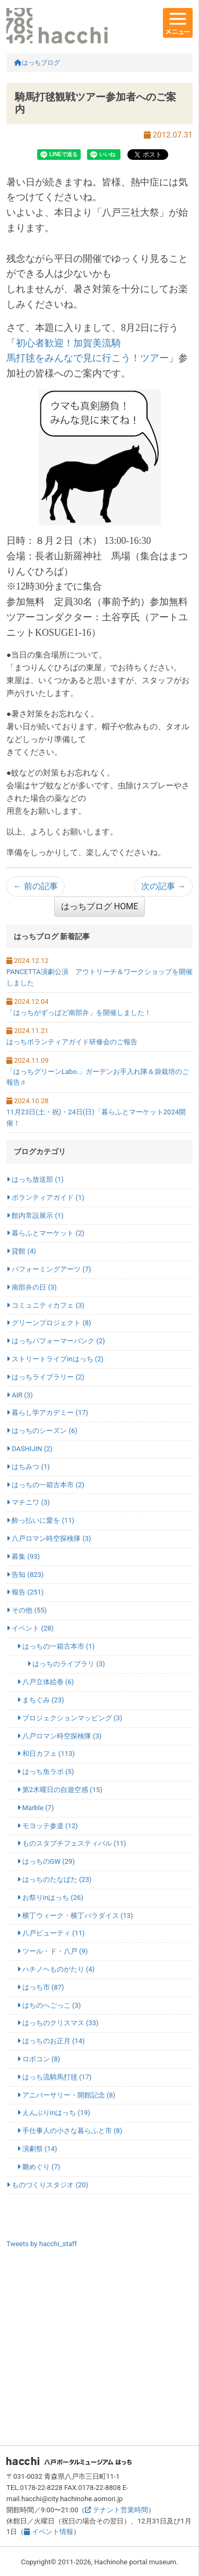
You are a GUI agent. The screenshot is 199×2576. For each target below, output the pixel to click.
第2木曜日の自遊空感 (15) (59, 1790)
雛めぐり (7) (38, 2167)
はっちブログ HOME (99, 906)
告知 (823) (25, 1575)
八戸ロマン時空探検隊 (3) (48, 1538)
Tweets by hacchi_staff (41, 2244)
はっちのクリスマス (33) (58, 2023)
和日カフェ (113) (46, 1754)
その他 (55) (26, 1610)
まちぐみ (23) (40, 1700)
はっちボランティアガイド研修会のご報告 (71, 1042)
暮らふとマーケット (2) (45, 1233)
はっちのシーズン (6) (41, 1431)
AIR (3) (19, 1395)
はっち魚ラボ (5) (45, 1772)
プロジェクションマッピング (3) (70, 1718)
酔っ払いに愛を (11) (40, 1520)
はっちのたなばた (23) (54, 1879)
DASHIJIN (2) (29, 1449)
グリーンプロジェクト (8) (48, 1323)
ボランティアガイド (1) (45, 1197)
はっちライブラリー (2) (45, 1377)
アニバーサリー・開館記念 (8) (66, 2095)
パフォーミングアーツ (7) (48, 1269)
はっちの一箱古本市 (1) (56, 1646)
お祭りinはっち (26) (50, 1897)
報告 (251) (25, 1592)
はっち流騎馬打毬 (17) (54, 2077)
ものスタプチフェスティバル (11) (71, 1843)
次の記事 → (163, 886)
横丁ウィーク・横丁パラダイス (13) (75, 1916)
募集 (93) (23, 1556)
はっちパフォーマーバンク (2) (55, 1341)
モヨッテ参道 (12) (47, 1826)
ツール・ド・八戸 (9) (52, 1951)
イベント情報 (48, 2532)
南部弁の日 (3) (31, 1287)
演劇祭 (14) (37, 2149)
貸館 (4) (21, 1251)
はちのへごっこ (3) (49, 2005)
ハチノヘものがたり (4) (56, 1969)
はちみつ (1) (28, 1467)
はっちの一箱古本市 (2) (45, 1485)
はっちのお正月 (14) (51, 2041)
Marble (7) (35, 1808)
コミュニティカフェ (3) (45, 1305)
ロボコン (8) (38, 2059)
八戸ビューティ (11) (51, 1933)
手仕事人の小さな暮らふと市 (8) (70, 2131)
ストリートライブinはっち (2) (54, 1359)
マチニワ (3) (28, 1502)
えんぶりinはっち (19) (53, 2113)
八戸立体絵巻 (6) (45, 1682)
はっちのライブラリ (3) (66, 1664)
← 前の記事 (35, 886)
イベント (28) (30, 1628)
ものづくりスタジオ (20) (47, 2185)
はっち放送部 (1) (35, 1179)
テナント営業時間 (116, 2510)
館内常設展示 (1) (35, 1215)
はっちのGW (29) (46, 1861)
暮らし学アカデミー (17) (47, 1413)
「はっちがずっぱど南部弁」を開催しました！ (78, 1013)
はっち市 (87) (40, 1987)
